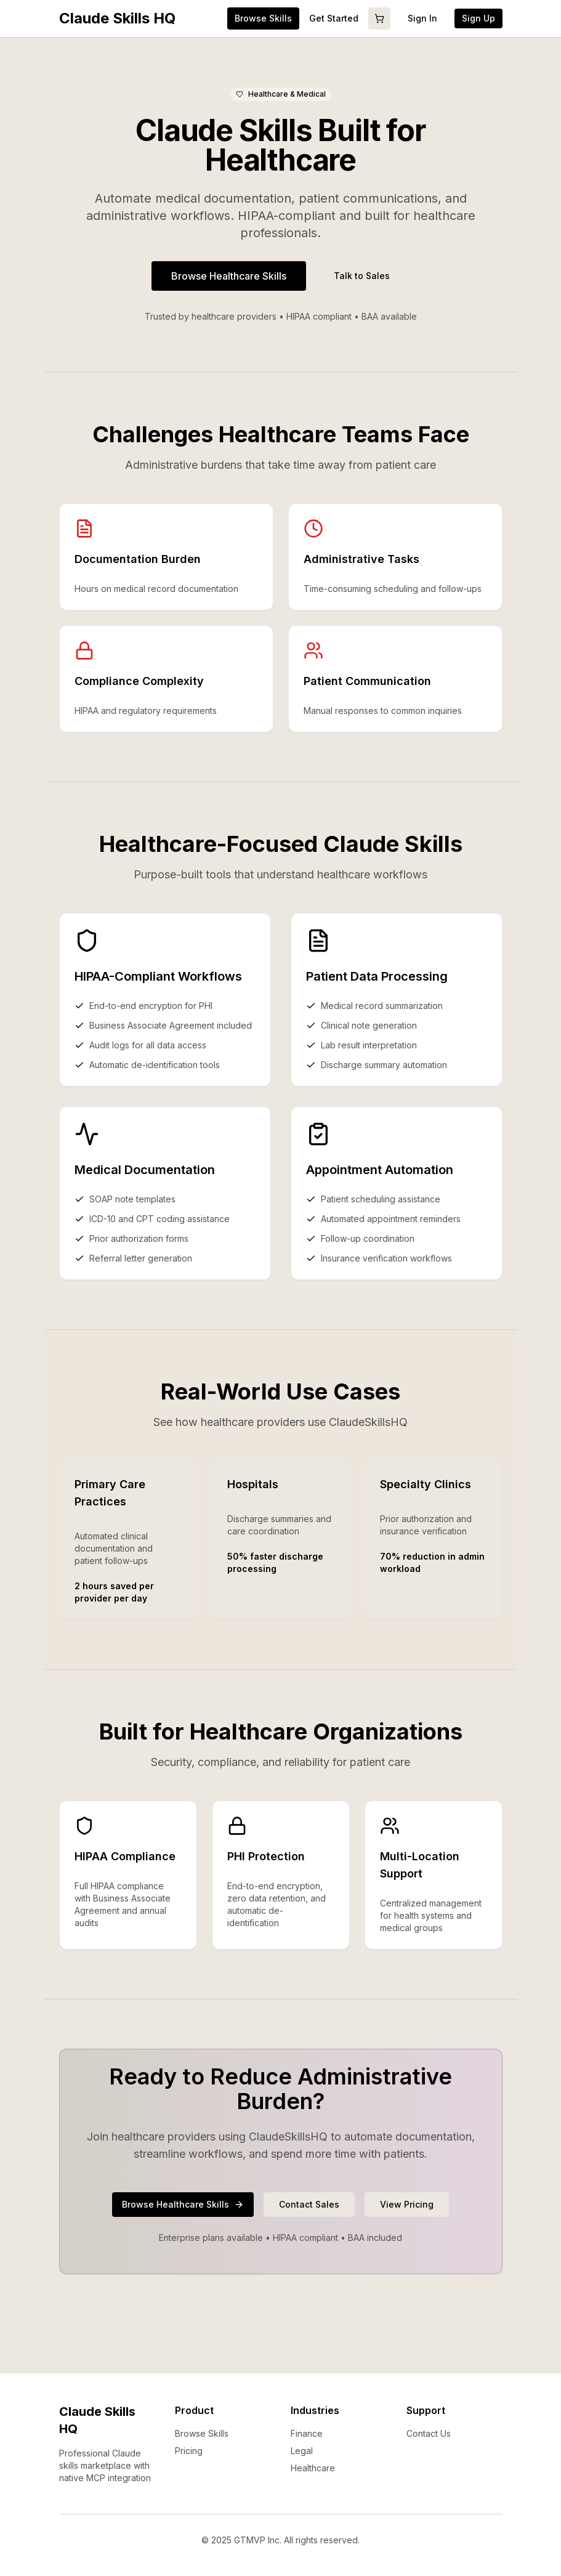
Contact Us (428, 2433)
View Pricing (407, 2204)
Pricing (189, 2450)
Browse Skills (201, 2433)
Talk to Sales (362, 275)
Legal (302, 2450)
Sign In (422, 18)
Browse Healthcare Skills (228, 276)
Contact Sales (309, 2204)
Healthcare (313, 2468)
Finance (307, 2433)
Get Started (333, 18)
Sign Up (478, 18)
